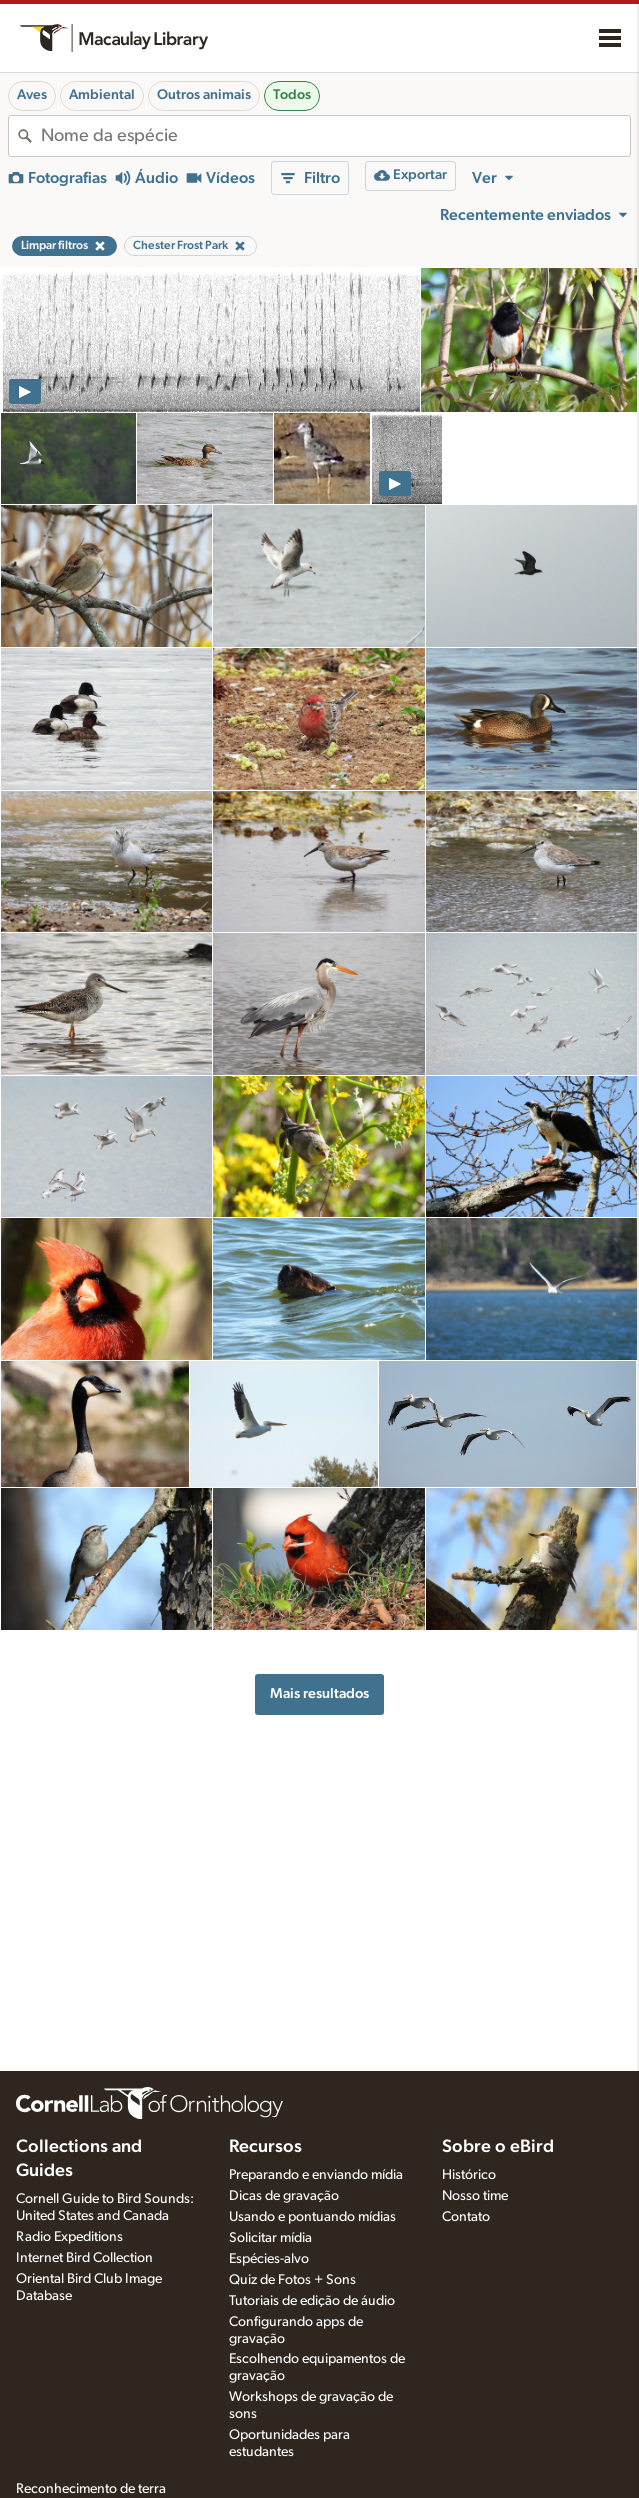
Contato (466, 2217)
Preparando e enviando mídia (316, 2175)
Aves (32, 95)
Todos (292, 95)
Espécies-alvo (269, 2259)
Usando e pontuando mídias (312, 2217)
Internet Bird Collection (84, 2258)
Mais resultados (319, 1693)
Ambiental (102, 95)
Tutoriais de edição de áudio (312, 2301)
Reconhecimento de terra (91, 2489)
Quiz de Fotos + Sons (292, 2280)
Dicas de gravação (284, 2196)
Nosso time (475, 2196)
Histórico (469, 2175)
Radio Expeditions (69, 2237)
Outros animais (204, 95)
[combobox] (335, 136)
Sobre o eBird (498, 2147)
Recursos (265, 2147)
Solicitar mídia (270, 2238)
